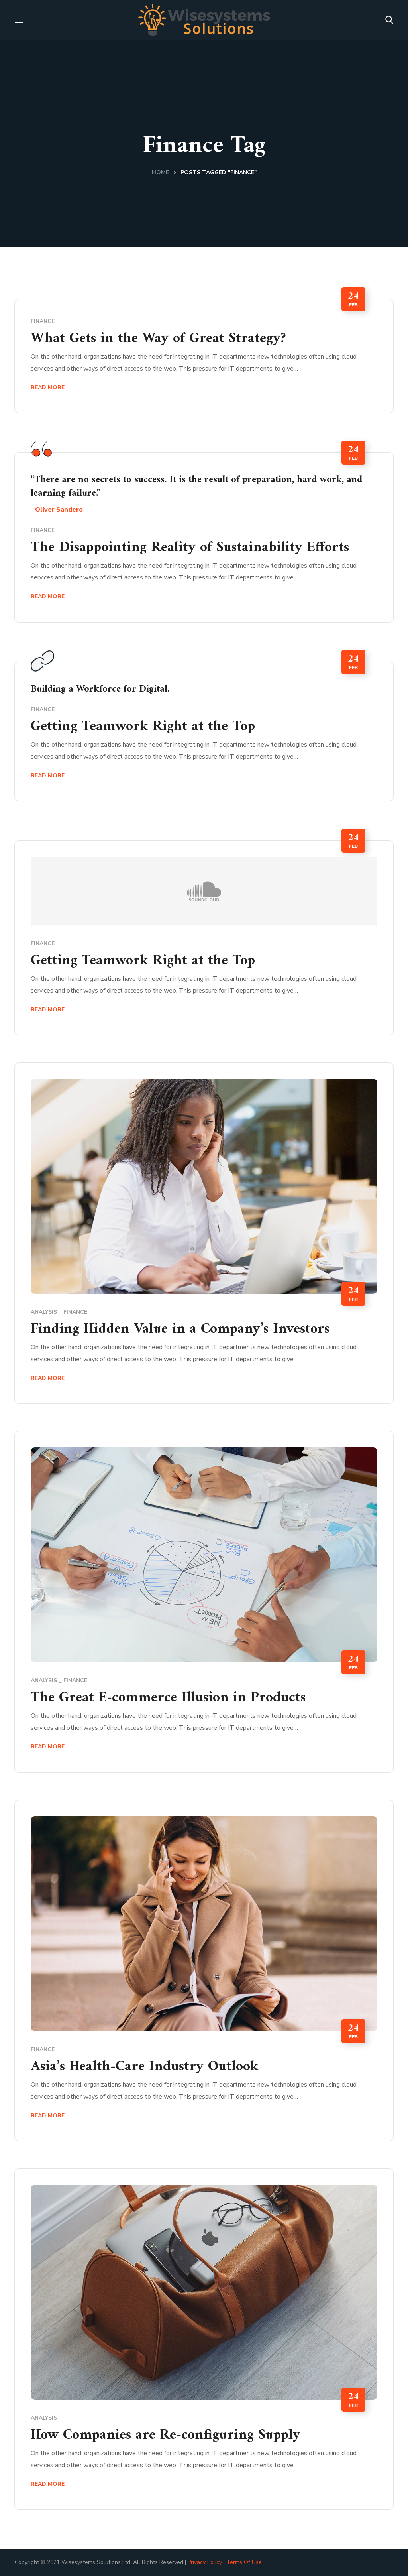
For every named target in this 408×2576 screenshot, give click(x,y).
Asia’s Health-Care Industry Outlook (145, 2066)
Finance (43, 321)
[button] (389, 20)
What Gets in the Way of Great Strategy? (158, 338)
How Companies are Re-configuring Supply (165, 2435)
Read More (48, 387)
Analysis (44, 1312)
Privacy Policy (205, 2562)
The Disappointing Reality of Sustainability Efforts (190, 547)
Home (160, 172)
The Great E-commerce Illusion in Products (168, 1698)
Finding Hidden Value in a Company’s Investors (180, 1329)
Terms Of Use (244, 2562)
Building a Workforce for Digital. (100, 689)
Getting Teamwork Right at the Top (143, 726)
